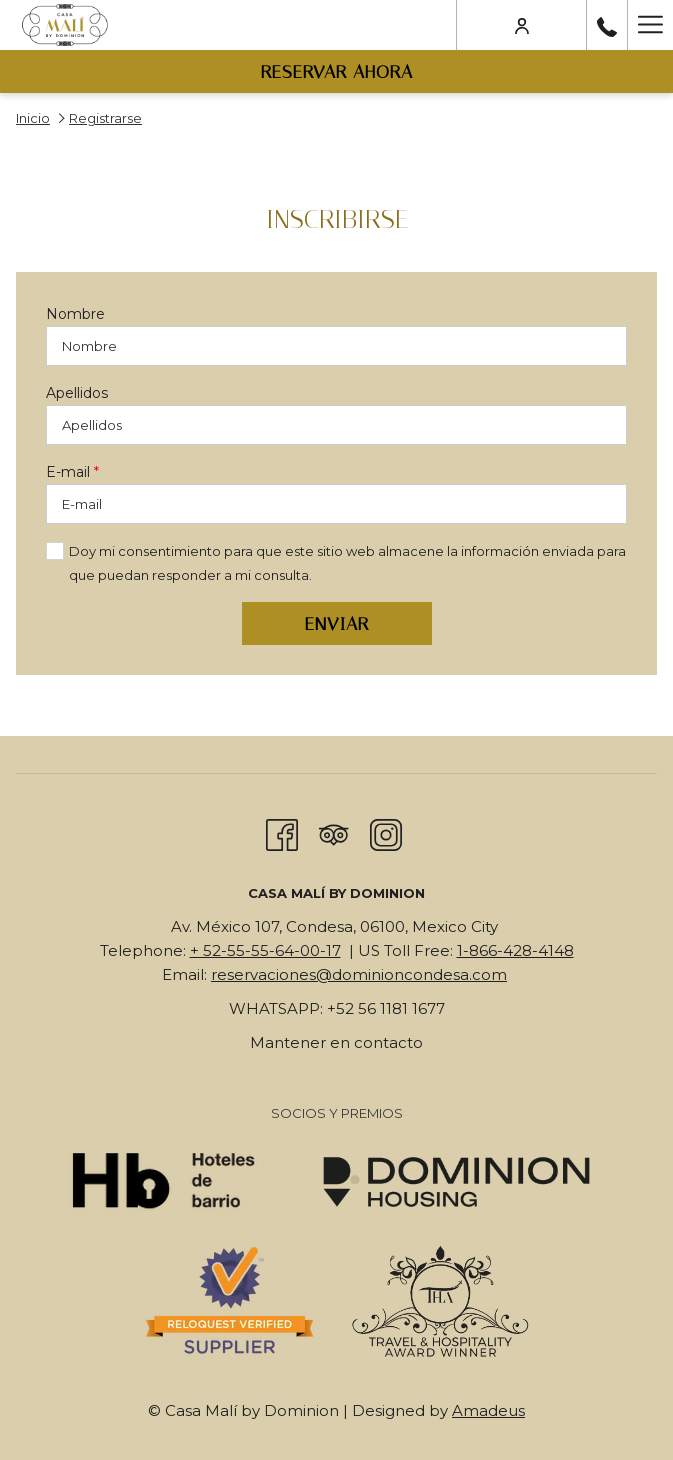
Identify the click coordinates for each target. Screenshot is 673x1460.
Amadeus (488, 1410)
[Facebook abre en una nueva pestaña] (282, 832)
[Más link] (650, 25)
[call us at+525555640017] (607, 25)
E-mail (72, 472)
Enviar (337, 624)
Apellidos (77, 393)
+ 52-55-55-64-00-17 (265, 950)
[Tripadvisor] (334, 832)
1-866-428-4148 (515, 950)
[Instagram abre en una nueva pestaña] (386, 832)
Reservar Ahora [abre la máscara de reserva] (337, 72)
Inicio (33, 118)
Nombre (75, 314)
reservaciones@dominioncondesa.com (359, 974)
